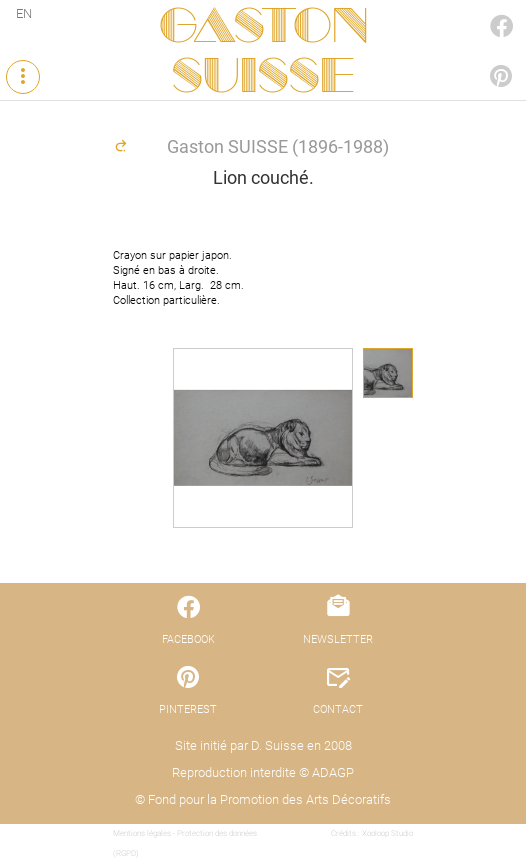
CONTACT (338, 709)
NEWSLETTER (338, 639)
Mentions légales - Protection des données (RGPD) (185, 843)
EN (24, 13)
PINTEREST (480, 56)
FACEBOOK (480, 6)
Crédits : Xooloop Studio (372, 833)
